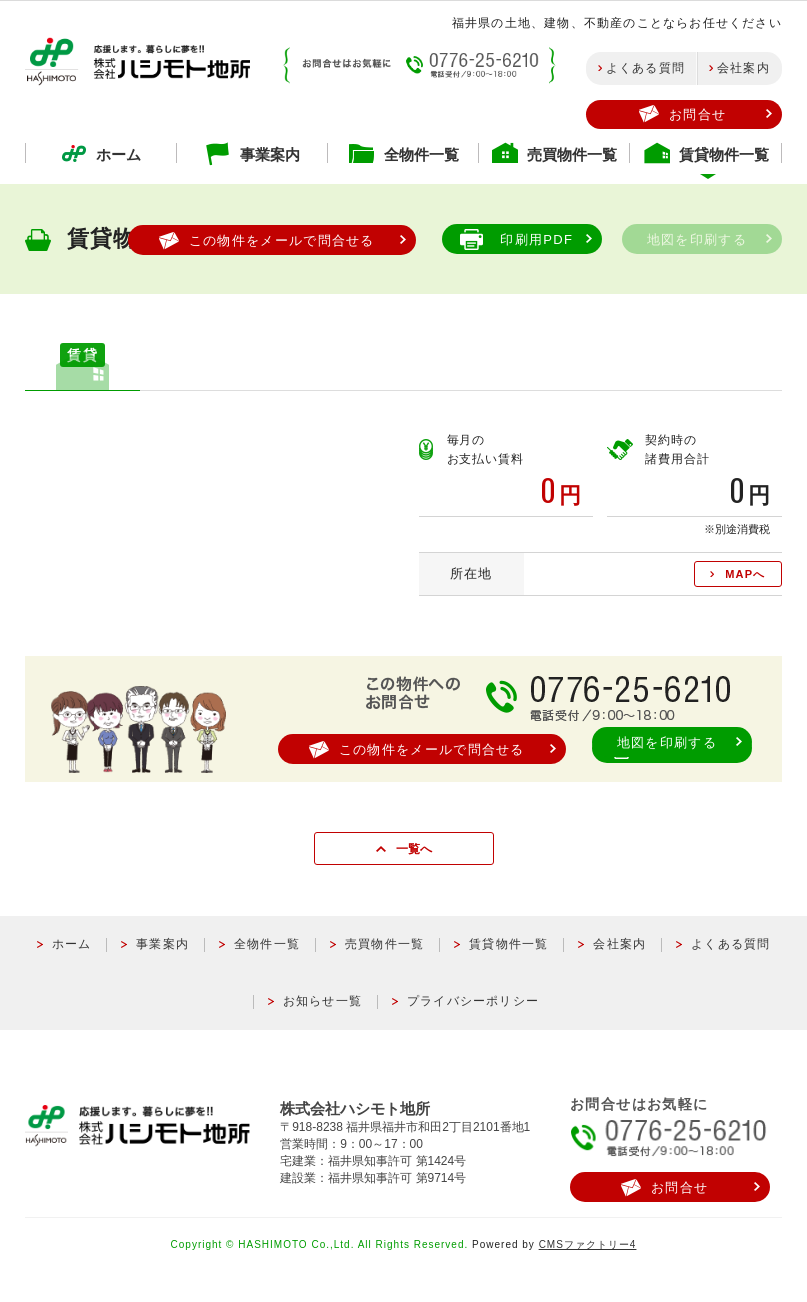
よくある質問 (645, 68)
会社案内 (743, 68)
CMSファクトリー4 (588, 1244)
